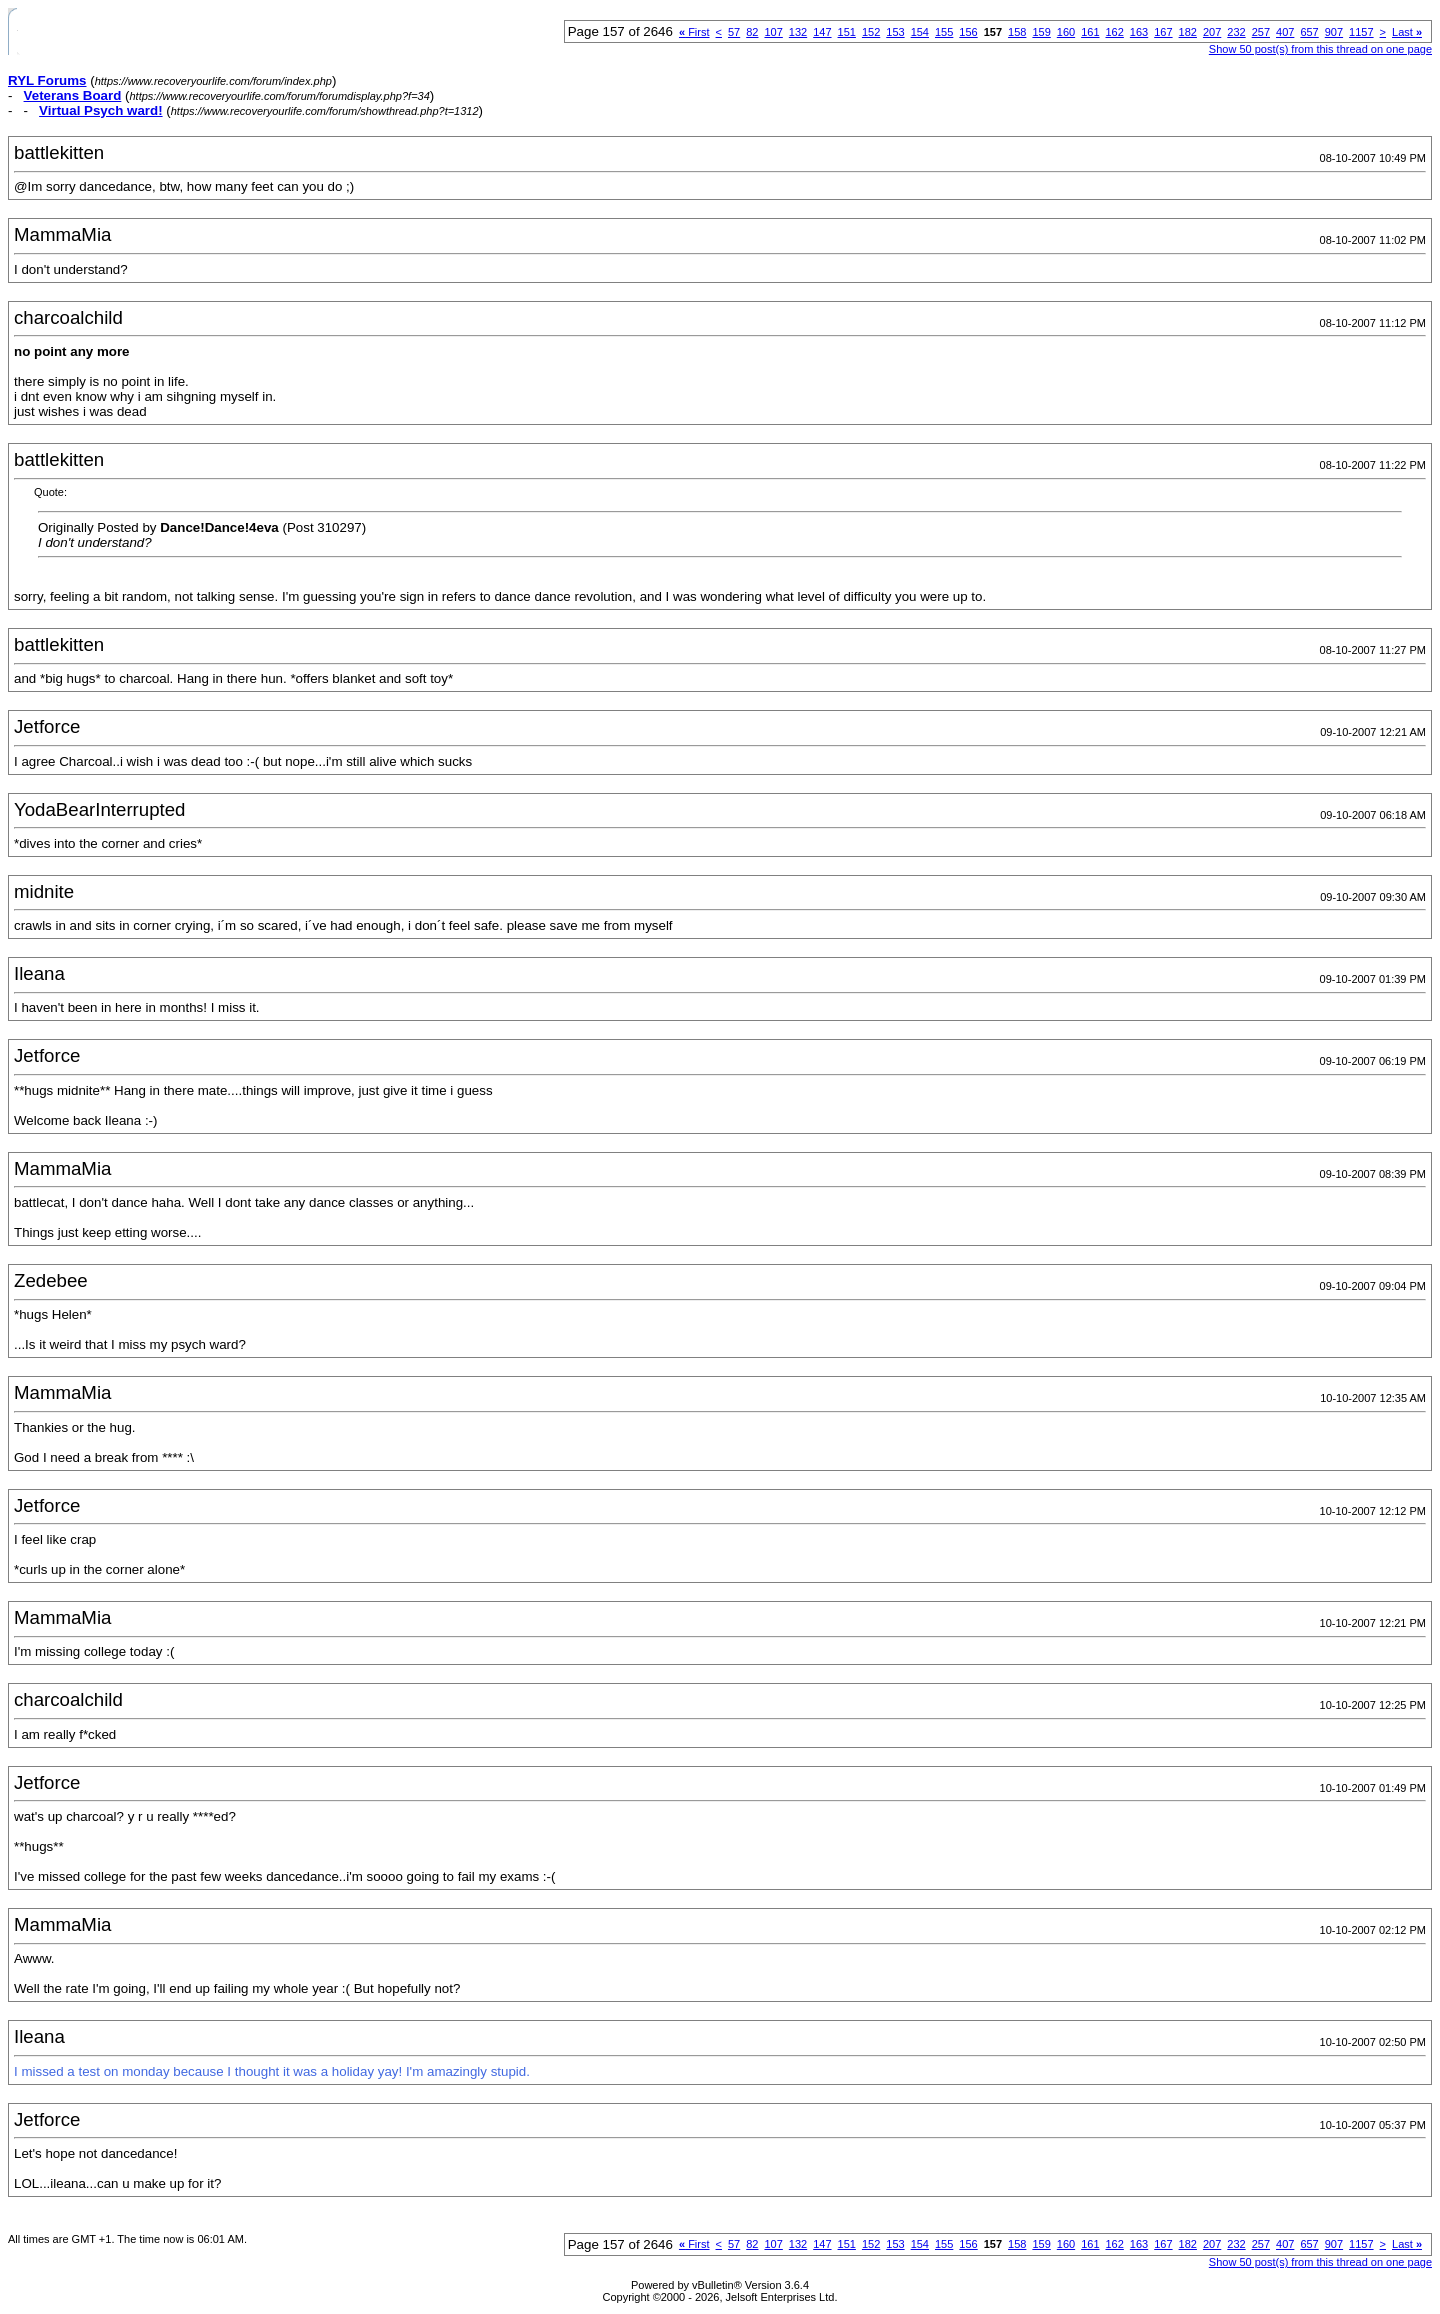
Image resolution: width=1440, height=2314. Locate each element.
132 (798, 32)
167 (1163, 32)
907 (1334, 32)
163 (1139, 32)
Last (1407, 32)
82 (752, 32)
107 (773, 32)
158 (1017, 32)
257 (1261, 32)
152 (871, 32)
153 (895, 32)
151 (847, 32)
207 (1212, 32)
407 (1285, 32)
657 (1309, 32)
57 (734, 32)
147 (822, 32)
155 (944, 32)
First (694, 32)
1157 (1361, 32)
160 (1066, 32)
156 (968, 32)
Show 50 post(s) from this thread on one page (1320, 49)
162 (1115, 32)
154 (920, 32)
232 (1236, 32)
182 (1188, 32)
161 (1090, 32)
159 (1041, 32)
